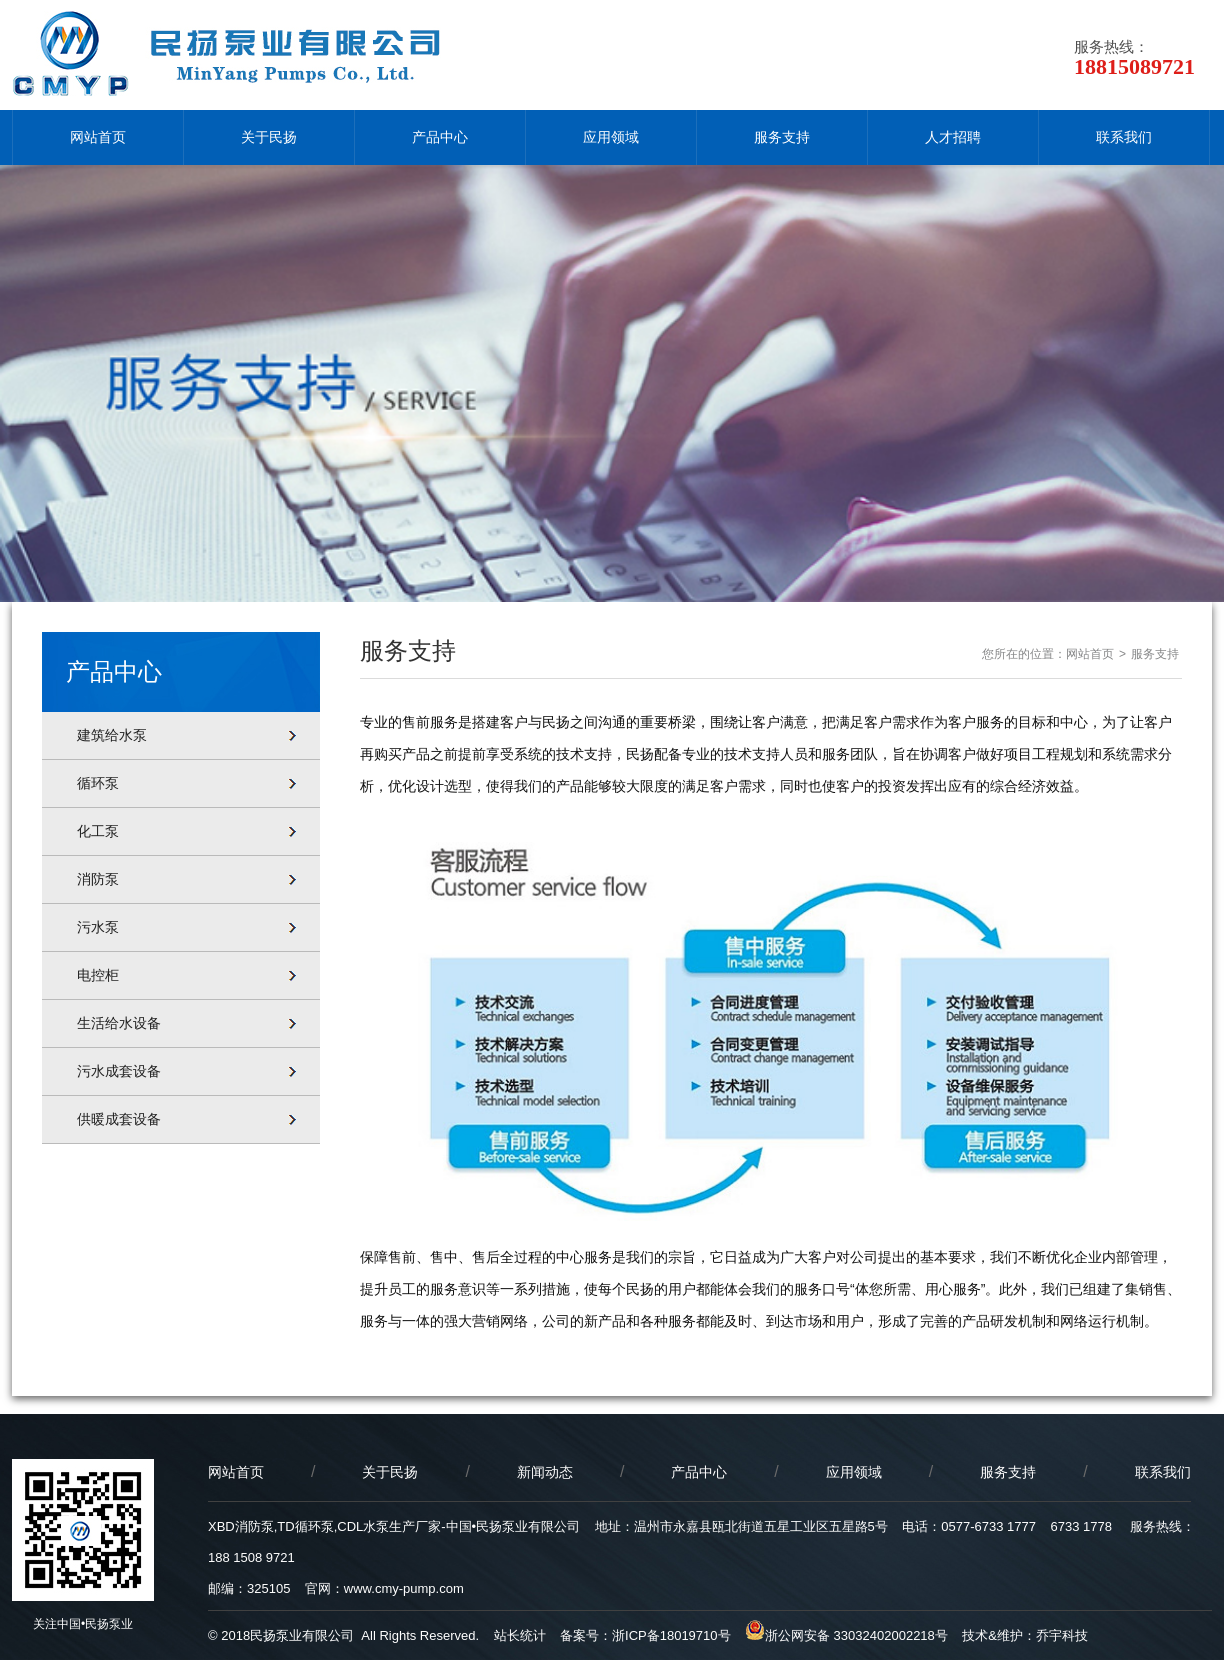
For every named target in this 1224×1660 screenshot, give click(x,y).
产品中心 (440, 137)
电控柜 (98, 975)
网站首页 (98, 137)
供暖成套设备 (119, 1119)
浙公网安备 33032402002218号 (846, 1635)
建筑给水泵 (112, 735)
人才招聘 (953, 137)
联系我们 (1124, 137)
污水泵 (98, 927)
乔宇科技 (1062, 1635)
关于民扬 (269, 137)
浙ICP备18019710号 (671, 1635)
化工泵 (98, 831)
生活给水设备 (119, 1023)
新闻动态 (545, 1472)
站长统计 (520, 1635)
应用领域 (611, 137)
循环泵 (98, 783)
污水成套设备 (119, 1071)
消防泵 (98, 879)
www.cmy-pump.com (404, 1588)
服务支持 (782, 137)
